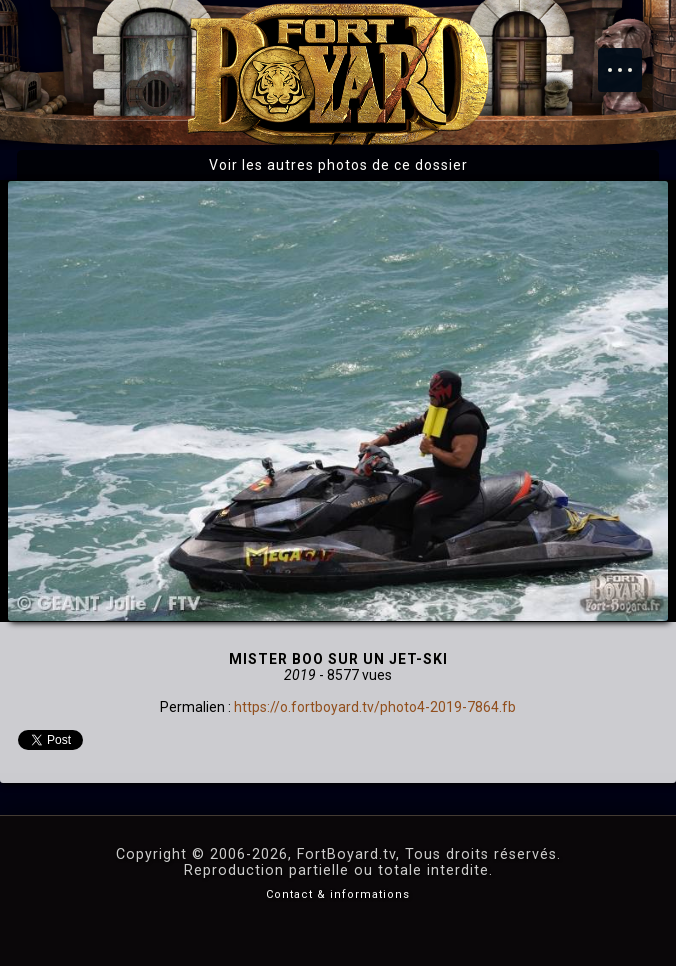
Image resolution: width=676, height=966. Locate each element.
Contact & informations (338, 894)
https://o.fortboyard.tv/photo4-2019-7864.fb (375, 707)
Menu (630, 60)
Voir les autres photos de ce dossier (338, 165)
